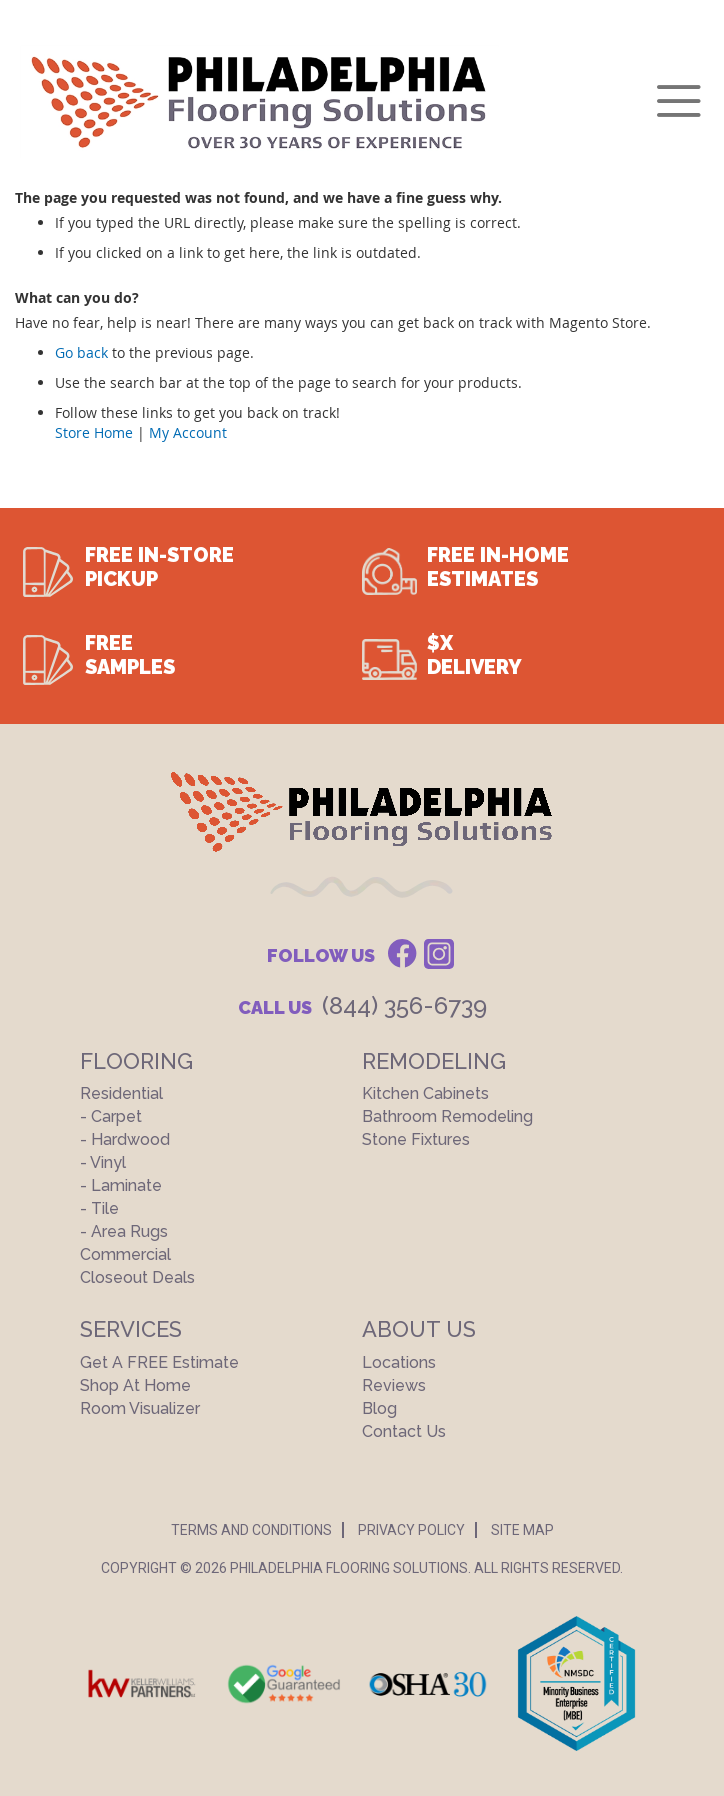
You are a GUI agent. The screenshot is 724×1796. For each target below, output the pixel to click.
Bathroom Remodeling (447, 1116)
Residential (121, 1093)
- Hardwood (125, 1139)
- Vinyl (103, 1162)
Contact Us (404, 1431)
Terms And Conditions (251, 1530)
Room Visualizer (140, 1408)
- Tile (99, 1208)
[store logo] (259, 101)
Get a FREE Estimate (159, 1362)
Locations (399, 1362)
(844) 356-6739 (404, 1005)
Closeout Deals (137, 1277)
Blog (379, 1408)
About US (419, 1329)
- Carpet (111, 1116)
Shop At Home (135, 1385)
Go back (81, 352)
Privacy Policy (411, 1530)
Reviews (394, 1385)
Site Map (522, 1530)
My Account (188, 432)
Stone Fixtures (416, 1139)
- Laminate (121, 1185)
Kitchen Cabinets (425, 1093)
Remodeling (434, 1061)
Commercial (125, 1254)
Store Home (94, 432)
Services (131, 1329)
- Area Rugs (124, 1231)
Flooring (136, 1061)
